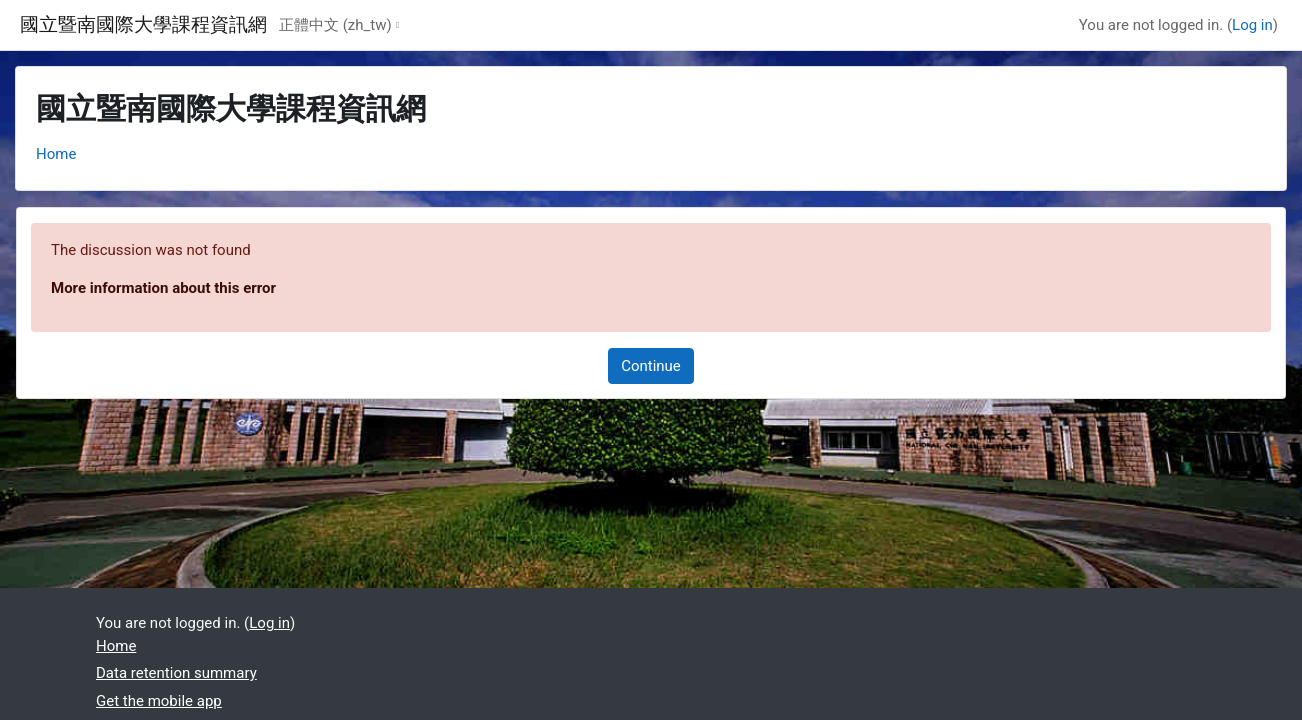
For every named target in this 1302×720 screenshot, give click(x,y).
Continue (651, 366)
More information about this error (163, 288)
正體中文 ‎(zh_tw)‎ (335, 25)
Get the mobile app (159, 701)
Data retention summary (176, 673)
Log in (1252, 25)
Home (56, 154)
